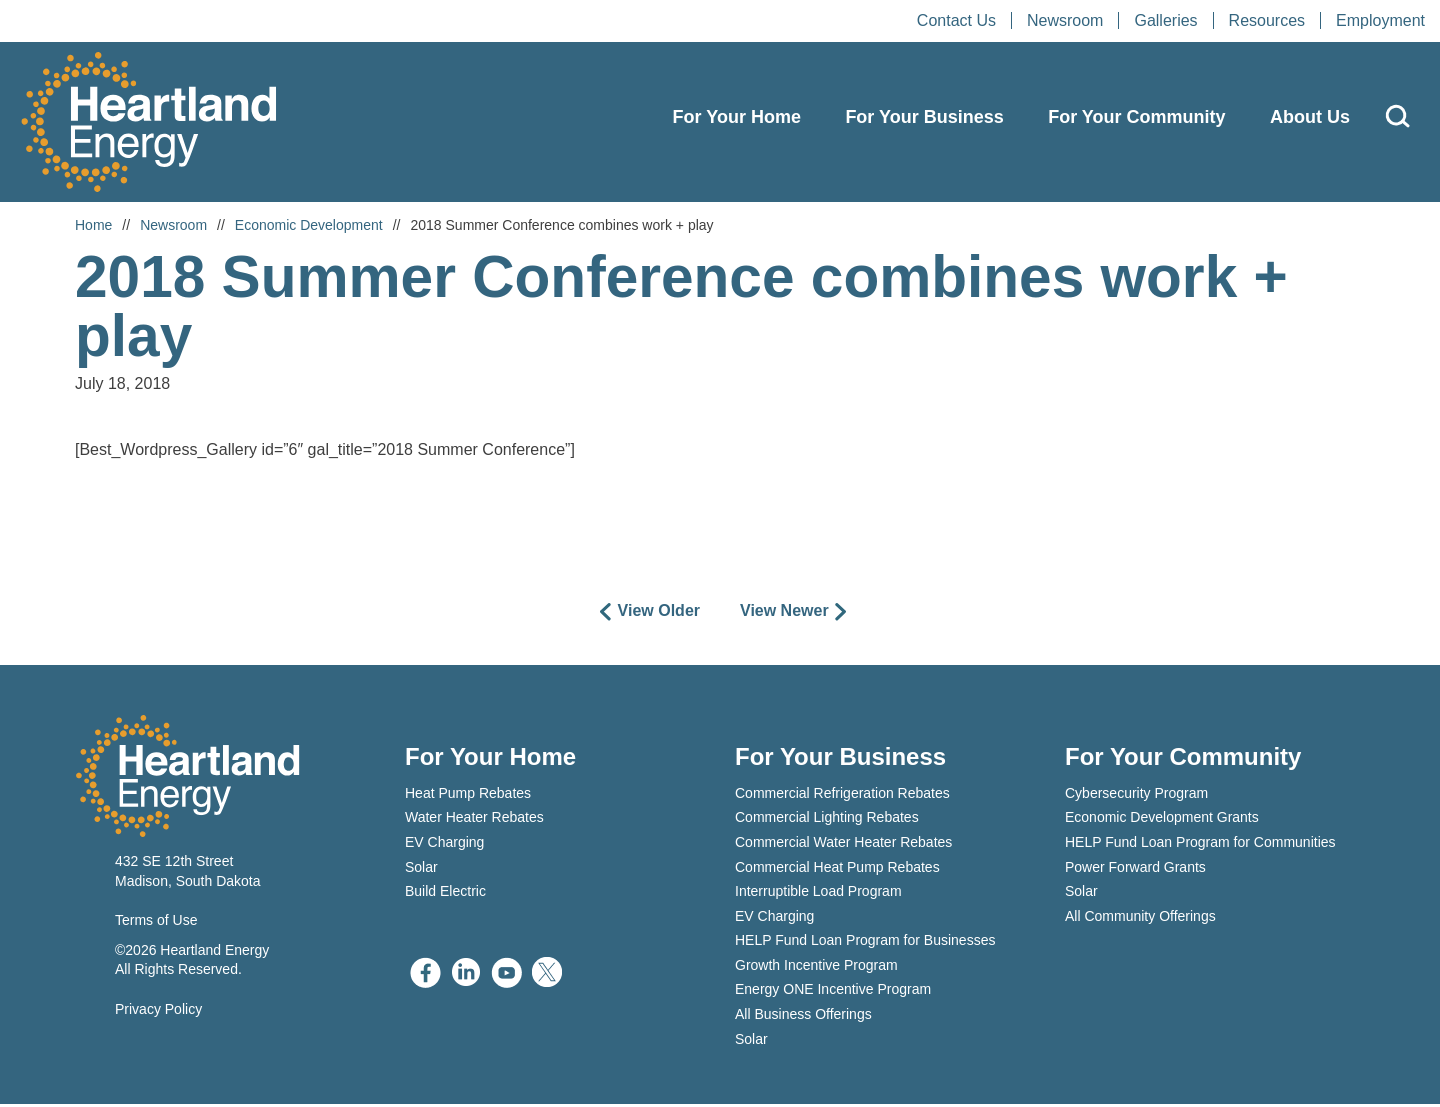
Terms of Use (156, 923)
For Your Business (924, 117)
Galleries (1165, 20)
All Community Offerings (1140, 919)
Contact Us (956, 20)
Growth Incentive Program (816, 968)
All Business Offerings (803, 1017)
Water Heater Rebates (474, 820)
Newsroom (1065, 20)
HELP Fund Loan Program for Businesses (865, 943)
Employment (1380, 20)
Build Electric (445, 894)
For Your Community (1136, 117)
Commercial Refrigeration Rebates (842, 796)
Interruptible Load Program (818, 894)
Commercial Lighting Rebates (827, 820)
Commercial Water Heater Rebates (843, 845)
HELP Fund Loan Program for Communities (1200, 845)
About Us (1310, 117)
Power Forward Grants (1135, 869)
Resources (1267, 20)
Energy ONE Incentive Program (833, 992)
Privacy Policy (158, 1011)
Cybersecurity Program (1136, 796)
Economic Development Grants (1162, 820)
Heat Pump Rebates (468, 796)
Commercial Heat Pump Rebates (837, 869)
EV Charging (444, 845)
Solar (421, 869)
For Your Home (737, 117)
